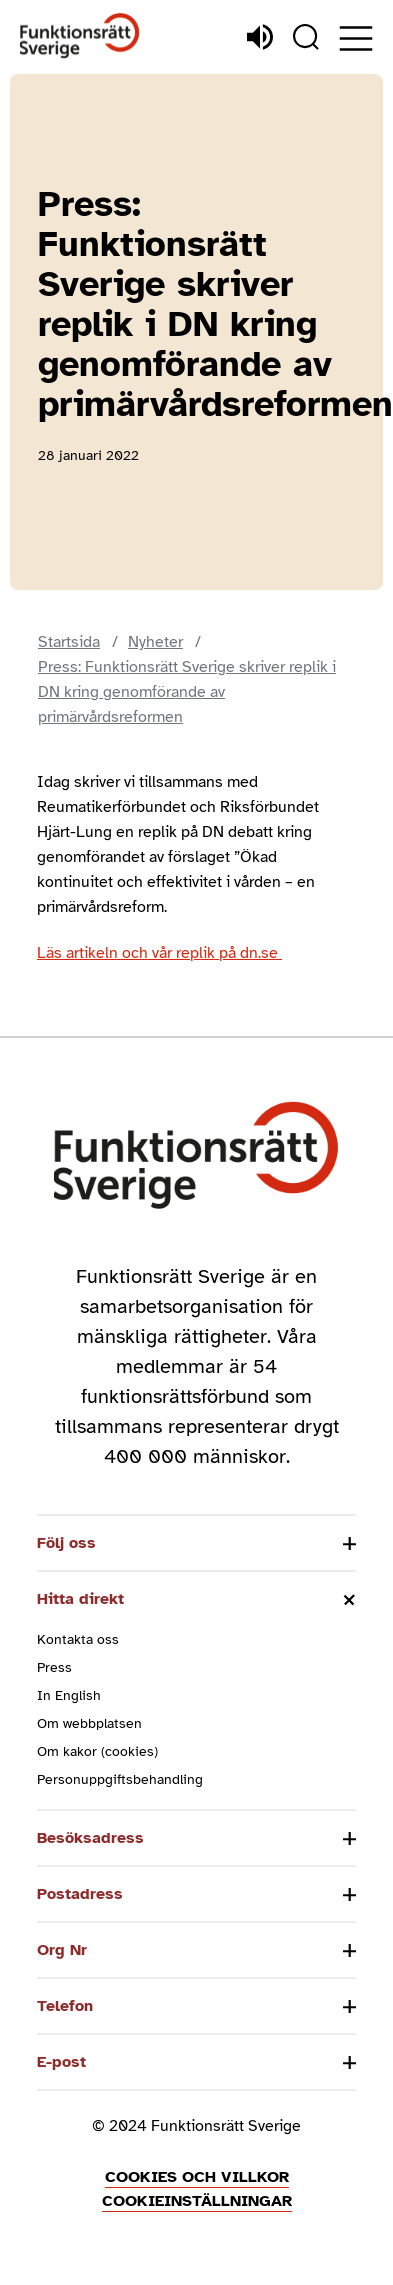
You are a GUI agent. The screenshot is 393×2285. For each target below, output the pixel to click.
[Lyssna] (260, 37)
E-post (61, 2062)
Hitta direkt (80, 1599)
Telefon (65, 2006)
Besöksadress (90, 1838)
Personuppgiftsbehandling (120, 1779)
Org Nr (62, 1950)
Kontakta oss (78, 1639)
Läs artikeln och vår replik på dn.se (159, 953)
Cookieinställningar (197, 2201)
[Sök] (306, 37)
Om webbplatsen (89, 1723)
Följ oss (66, 1543)
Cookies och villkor (197, 2177)
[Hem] (80, 36)
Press (54, 1667)
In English (69, 1695)
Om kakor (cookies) (97, 1751)
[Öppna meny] (356, 38)
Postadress (80, 1894)
